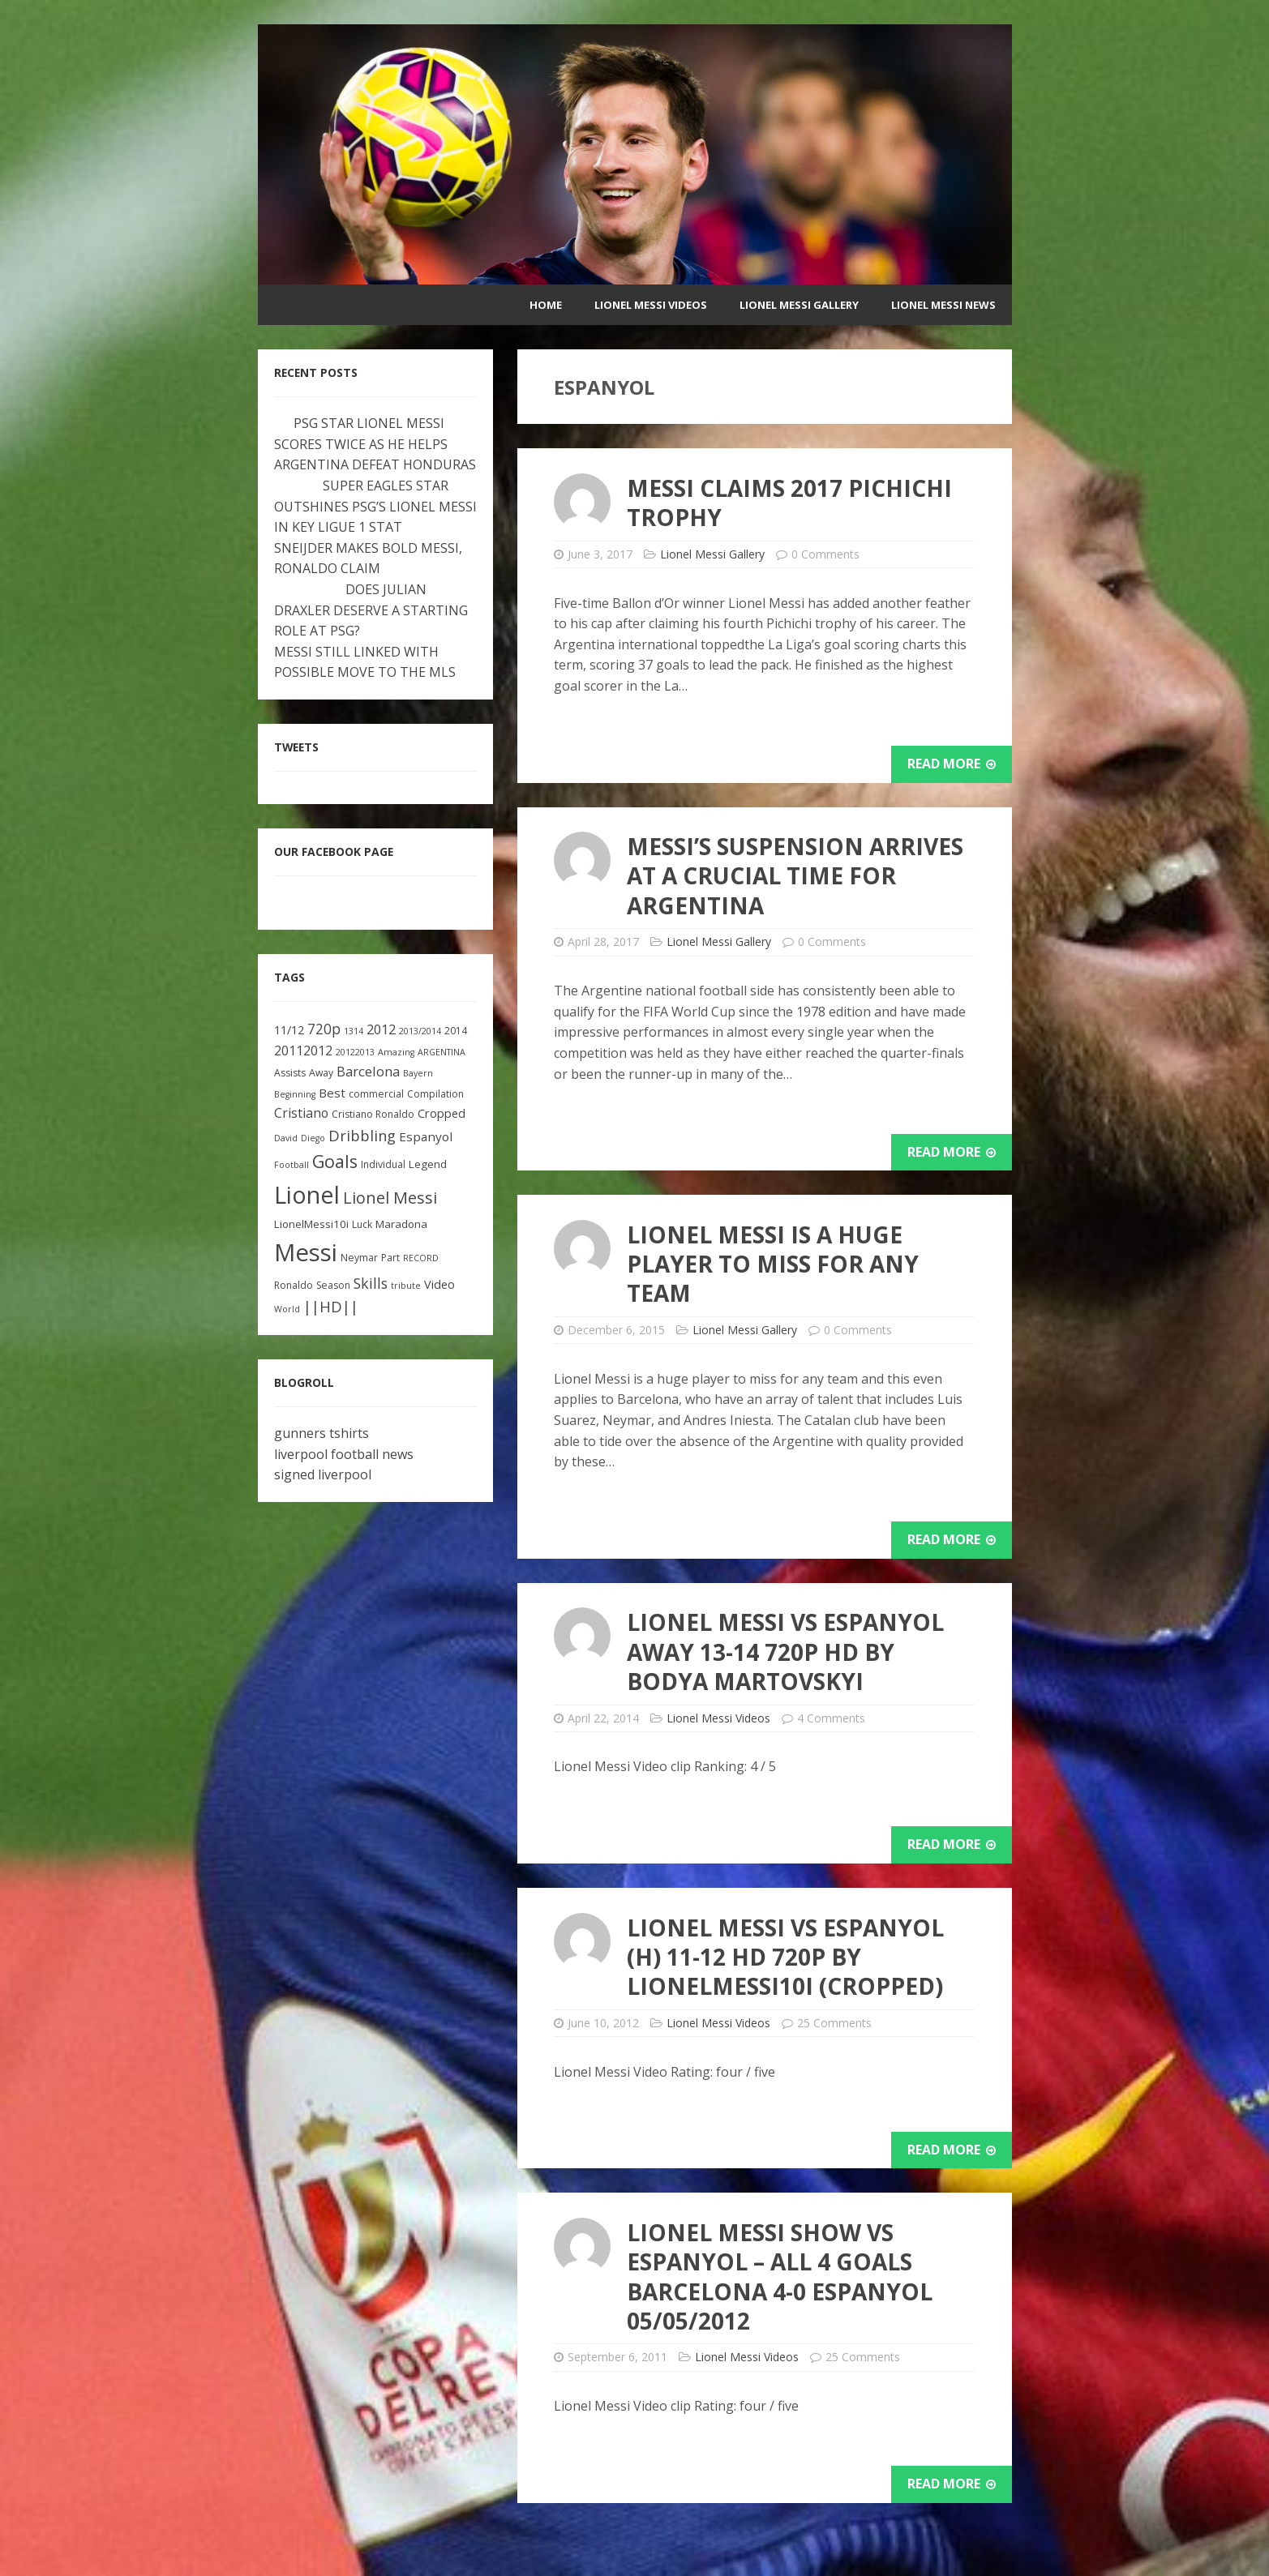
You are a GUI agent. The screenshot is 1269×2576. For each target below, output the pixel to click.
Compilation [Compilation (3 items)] (435, 1094)
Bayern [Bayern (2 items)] (418, 1073)
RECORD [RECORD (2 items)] (421, 1258)
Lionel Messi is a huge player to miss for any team (773, 1264)
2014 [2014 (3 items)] (455, 1031)
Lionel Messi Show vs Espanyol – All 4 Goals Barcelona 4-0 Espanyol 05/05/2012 (779, 2276)
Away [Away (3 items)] (321, 1073)
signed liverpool (322, 1474)
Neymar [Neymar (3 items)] (359, 1257)
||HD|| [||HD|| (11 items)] (330, 1306)
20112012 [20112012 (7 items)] (303, 1050)
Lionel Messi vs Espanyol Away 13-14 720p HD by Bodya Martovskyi (785, 1652)
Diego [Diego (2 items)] (313, 1138)
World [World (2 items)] (287, 1309)
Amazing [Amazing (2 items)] (396, 1052)
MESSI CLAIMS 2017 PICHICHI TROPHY (789, 503)
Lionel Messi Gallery (799, 304)
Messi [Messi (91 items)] (305, 1252)
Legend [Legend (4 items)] (428, 1164)
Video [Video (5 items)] (439, 1284)
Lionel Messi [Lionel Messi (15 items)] (390, 1198)
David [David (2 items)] (286, 1138)
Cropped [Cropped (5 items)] (441, 1113)
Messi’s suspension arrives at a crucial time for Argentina (795, 876)
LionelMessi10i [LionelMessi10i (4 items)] (311, 1224)
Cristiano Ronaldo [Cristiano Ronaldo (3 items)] (373, 1114)
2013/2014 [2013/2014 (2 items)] (420, 1031)
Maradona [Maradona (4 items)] (401, 1224)
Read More (951, 763)
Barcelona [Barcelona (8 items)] (368, 1071)
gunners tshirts (321, 1433)
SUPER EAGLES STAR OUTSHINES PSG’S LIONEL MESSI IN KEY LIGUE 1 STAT (375, 506)
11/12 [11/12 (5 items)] (289, 1030)
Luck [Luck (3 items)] (362, 1224)
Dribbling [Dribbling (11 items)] (362, 1135)
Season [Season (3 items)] (333, 1285)
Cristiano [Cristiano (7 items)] (301, 1113)
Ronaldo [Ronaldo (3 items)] (293, 1285)
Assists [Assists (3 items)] (290, 1073)
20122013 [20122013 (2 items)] (355, 1052)
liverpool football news (344, 1454)
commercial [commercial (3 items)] (376, 1094)
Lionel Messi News (943, 304)
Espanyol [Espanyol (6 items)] (425, 1136)
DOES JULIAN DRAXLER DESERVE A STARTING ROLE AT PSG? (371, 610)
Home (545, 304)
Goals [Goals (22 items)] (335, 1161)
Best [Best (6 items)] (332, 1093)
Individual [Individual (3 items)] (383, 1164)
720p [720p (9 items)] (324, 1029)
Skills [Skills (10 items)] (371, 1283)
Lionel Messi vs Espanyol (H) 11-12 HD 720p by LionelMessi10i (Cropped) (785, 1957)
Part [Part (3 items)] (390, 1257)
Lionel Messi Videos (650, 304)
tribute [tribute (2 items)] (406, 1285)
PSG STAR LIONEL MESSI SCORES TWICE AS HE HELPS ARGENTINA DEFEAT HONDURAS (375, 443)
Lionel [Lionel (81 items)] (307, 1194)
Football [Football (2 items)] (291, 1164)
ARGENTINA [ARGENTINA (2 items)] (441, 1052)
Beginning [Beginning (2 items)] (294, 1094)
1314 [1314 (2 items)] (353, 1031)
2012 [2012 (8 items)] (381, 1029)
